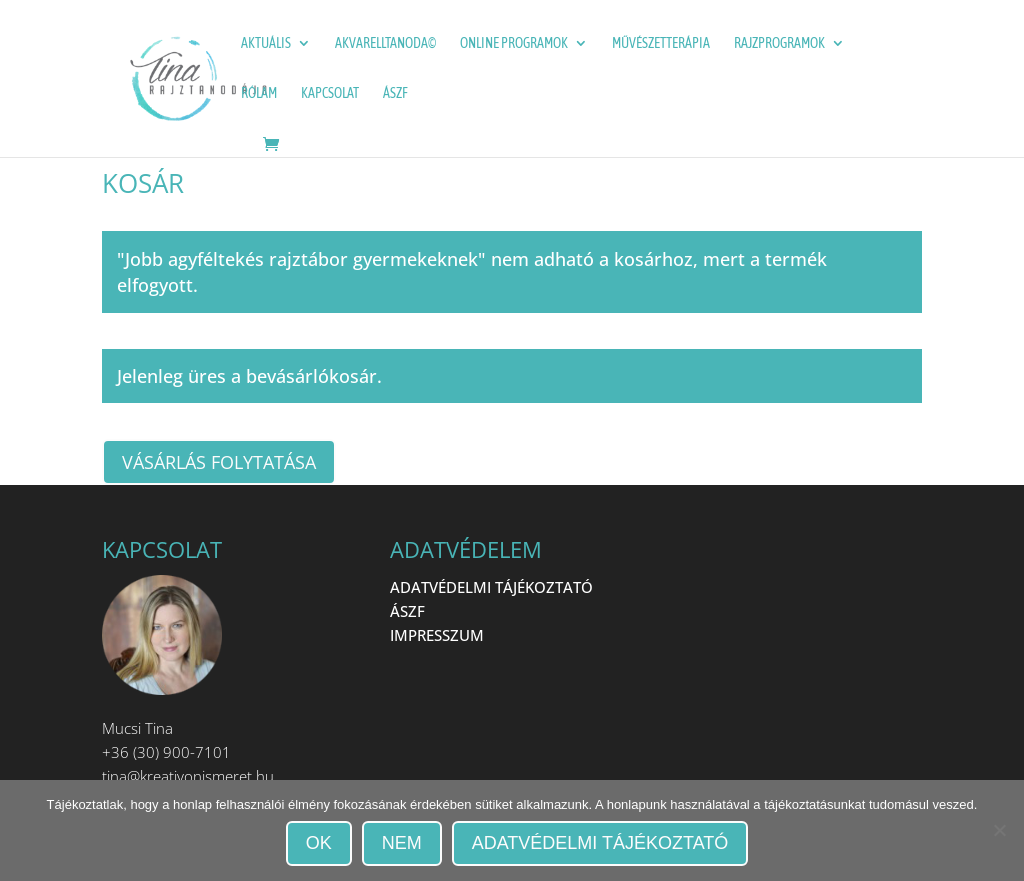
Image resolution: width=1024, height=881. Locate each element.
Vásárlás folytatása (219, 462)
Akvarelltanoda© (385, 43)
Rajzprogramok (779, 43)
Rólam (259, 93)
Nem (402, 843)
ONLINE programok (514, 43)
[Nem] (999, 830)
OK (319, 843)
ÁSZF (395, 93)
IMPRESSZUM (437, 635)
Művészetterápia (661, 43)
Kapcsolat (330, 93)
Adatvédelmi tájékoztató (600, 843)
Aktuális (266, 43)
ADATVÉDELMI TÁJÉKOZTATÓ (491, 587)
